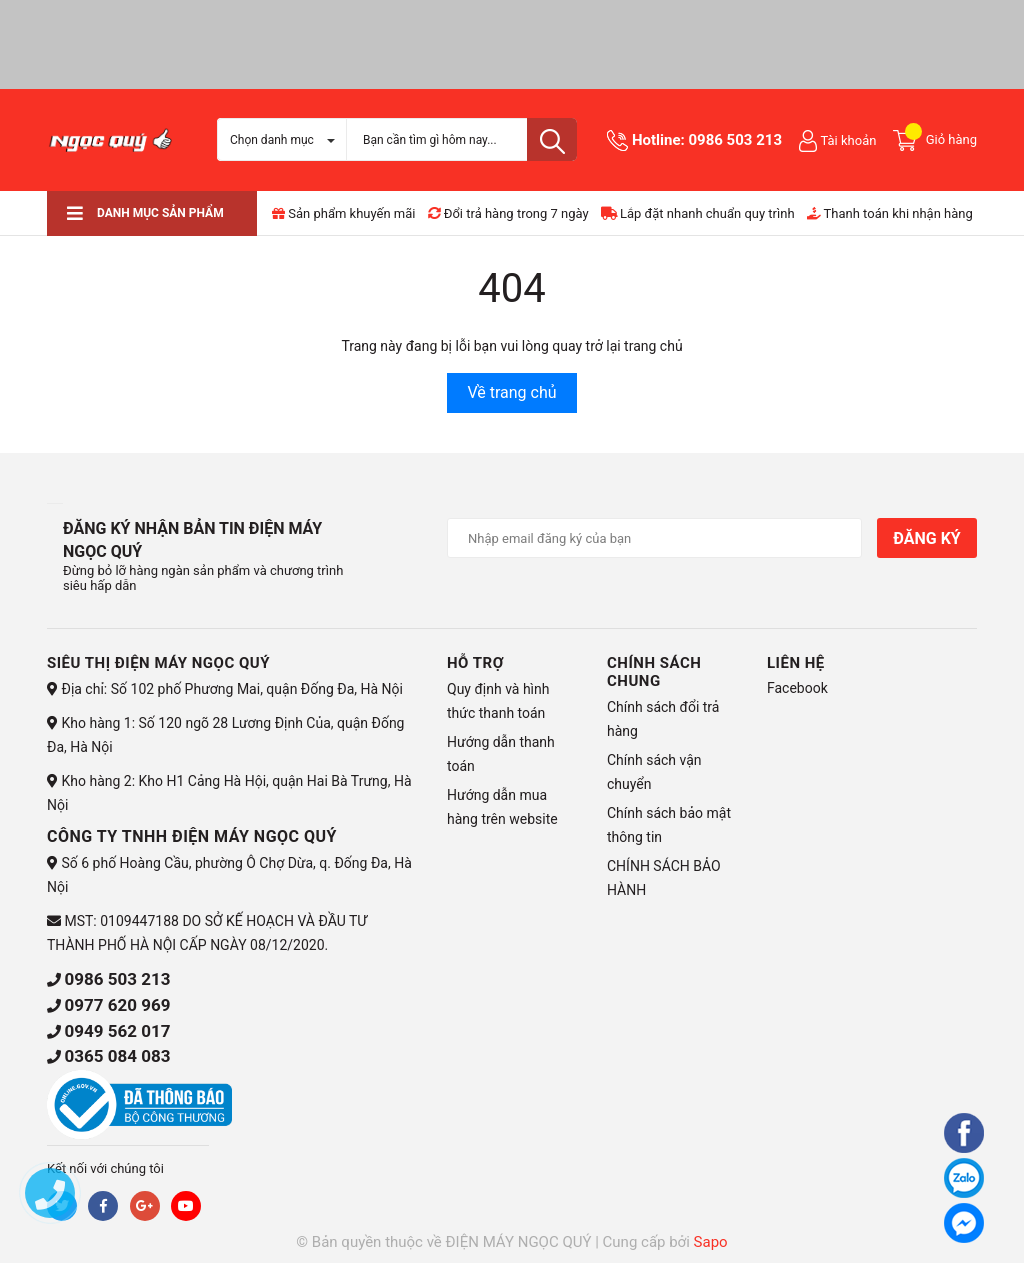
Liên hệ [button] (796, 663)
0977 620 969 (117, 1005)
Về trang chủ (511, 392)
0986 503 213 (735, 140)
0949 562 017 (117, 1031)
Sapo (711, 1242)
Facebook (797, 688)
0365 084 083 (117, 1056)
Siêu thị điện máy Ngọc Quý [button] (158, 663)
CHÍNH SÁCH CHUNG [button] (654, 672)
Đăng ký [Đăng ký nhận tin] (926, 538)
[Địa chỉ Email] (654, 538)
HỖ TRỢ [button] (475, 663)
